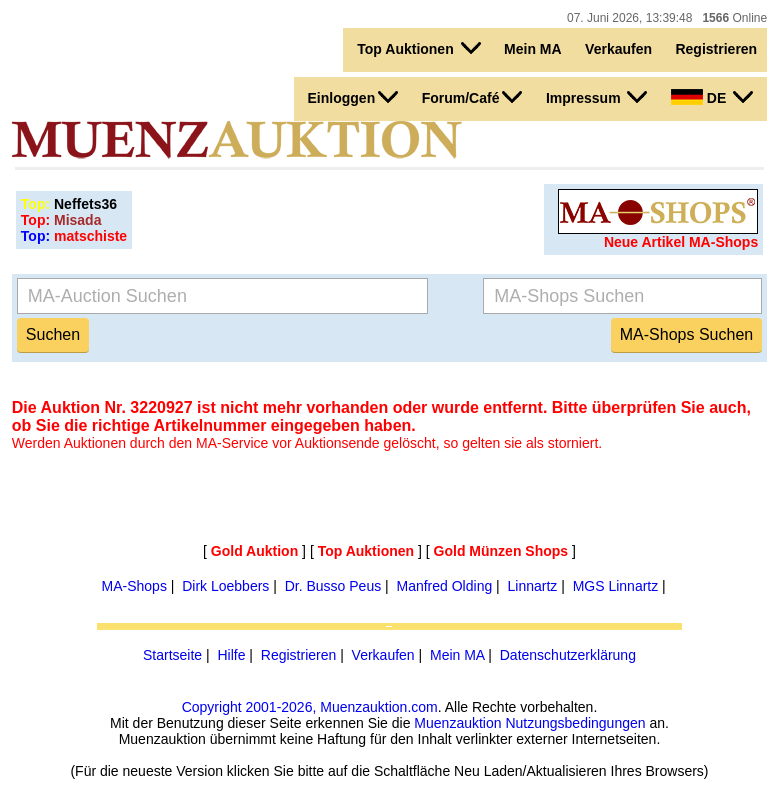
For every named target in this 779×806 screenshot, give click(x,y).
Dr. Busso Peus (333, 586)
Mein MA (533, 49)
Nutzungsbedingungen (575, 723)
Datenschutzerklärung (568, 655)
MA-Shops (134, 586)
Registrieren (716, 49)
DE (712, 97)
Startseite (172, 655)
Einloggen (353, 97)
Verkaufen (618, 49)
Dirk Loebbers (225, 586)
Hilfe (231, 655)
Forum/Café (472, 97)
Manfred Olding (444, 586)
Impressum (597, 97)
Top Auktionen (418, 48)
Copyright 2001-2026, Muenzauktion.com (310, 707)
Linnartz (533, 586)
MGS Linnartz (616, 586)
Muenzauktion (457, 723)
